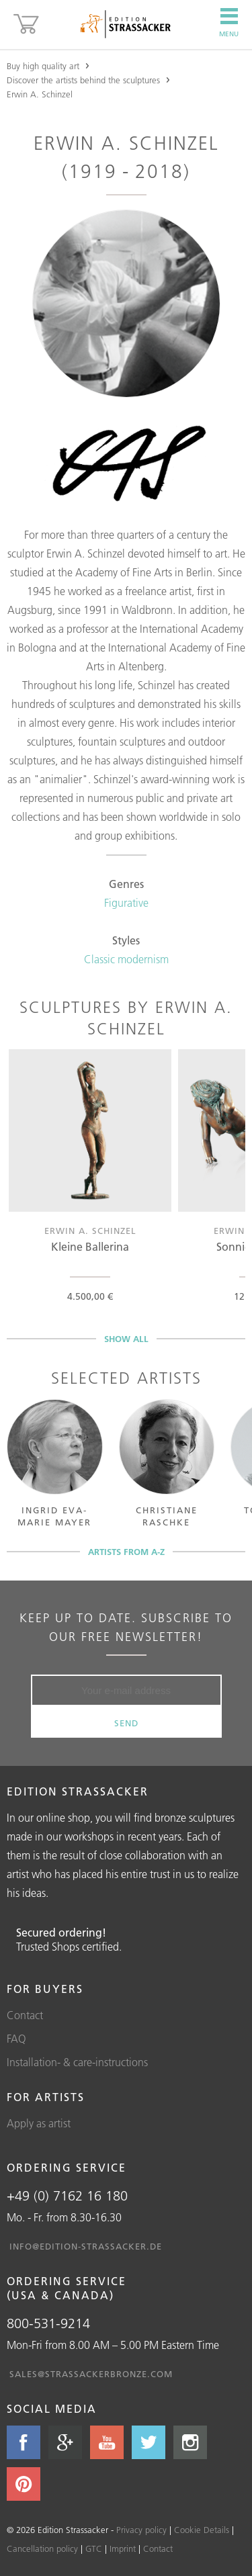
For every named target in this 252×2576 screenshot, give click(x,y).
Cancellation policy (42, 2548)
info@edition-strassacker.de (85, 2246)
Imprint (123, 2548)
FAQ (16, 2038)
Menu (229, 22)
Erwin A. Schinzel (40, 94)
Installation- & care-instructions (77, 2062)
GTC (93, 2548)
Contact (25, 2015)
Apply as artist (39, 2123)
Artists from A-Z (126, 1551)
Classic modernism (126, 959)
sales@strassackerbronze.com (91, 2373)
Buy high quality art (43, 65)
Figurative (126, 902)
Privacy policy (141, 2529)
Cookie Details (201, 2529)
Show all (126, 1338)
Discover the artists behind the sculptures (83, 80)
